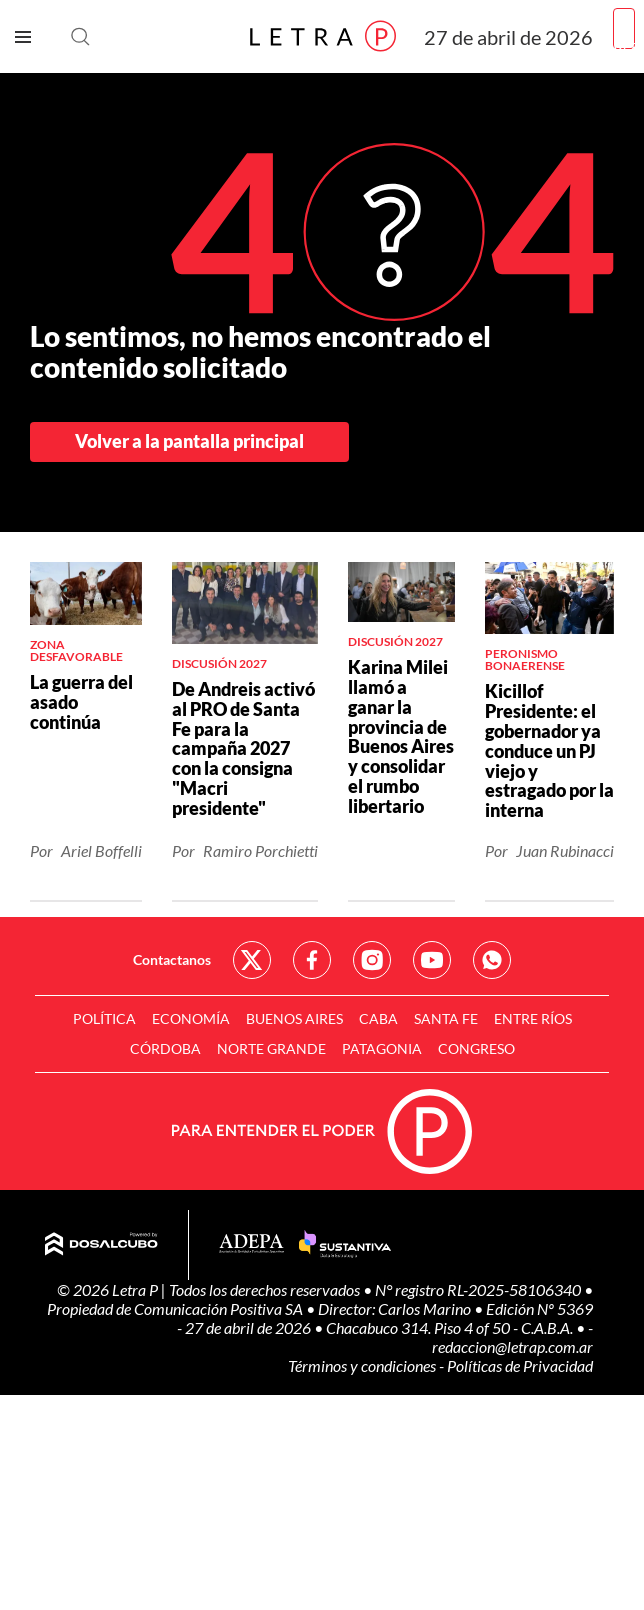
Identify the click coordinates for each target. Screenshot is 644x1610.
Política (104, 1018)
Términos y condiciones (363, 1365)
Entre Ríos (533, 1018)
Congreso (476, 1048)
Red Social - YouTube (432, 960)
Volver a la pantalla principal (189, 441)
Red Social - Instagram (372, 960)
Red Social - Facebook (312, 960)
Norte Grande (271, 1048)
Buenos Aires (294, 1018)
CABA (378, 1018)
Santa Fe (446, 1018)
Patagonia (382, 1048)
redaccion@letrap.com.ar (512, 1346)
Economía (191, 1018)
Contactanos (172, 959)
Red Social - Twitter (252, 960)
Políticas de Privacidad (520, 1365)
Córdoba (165, 1048)
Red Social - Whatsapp (492, 960)
